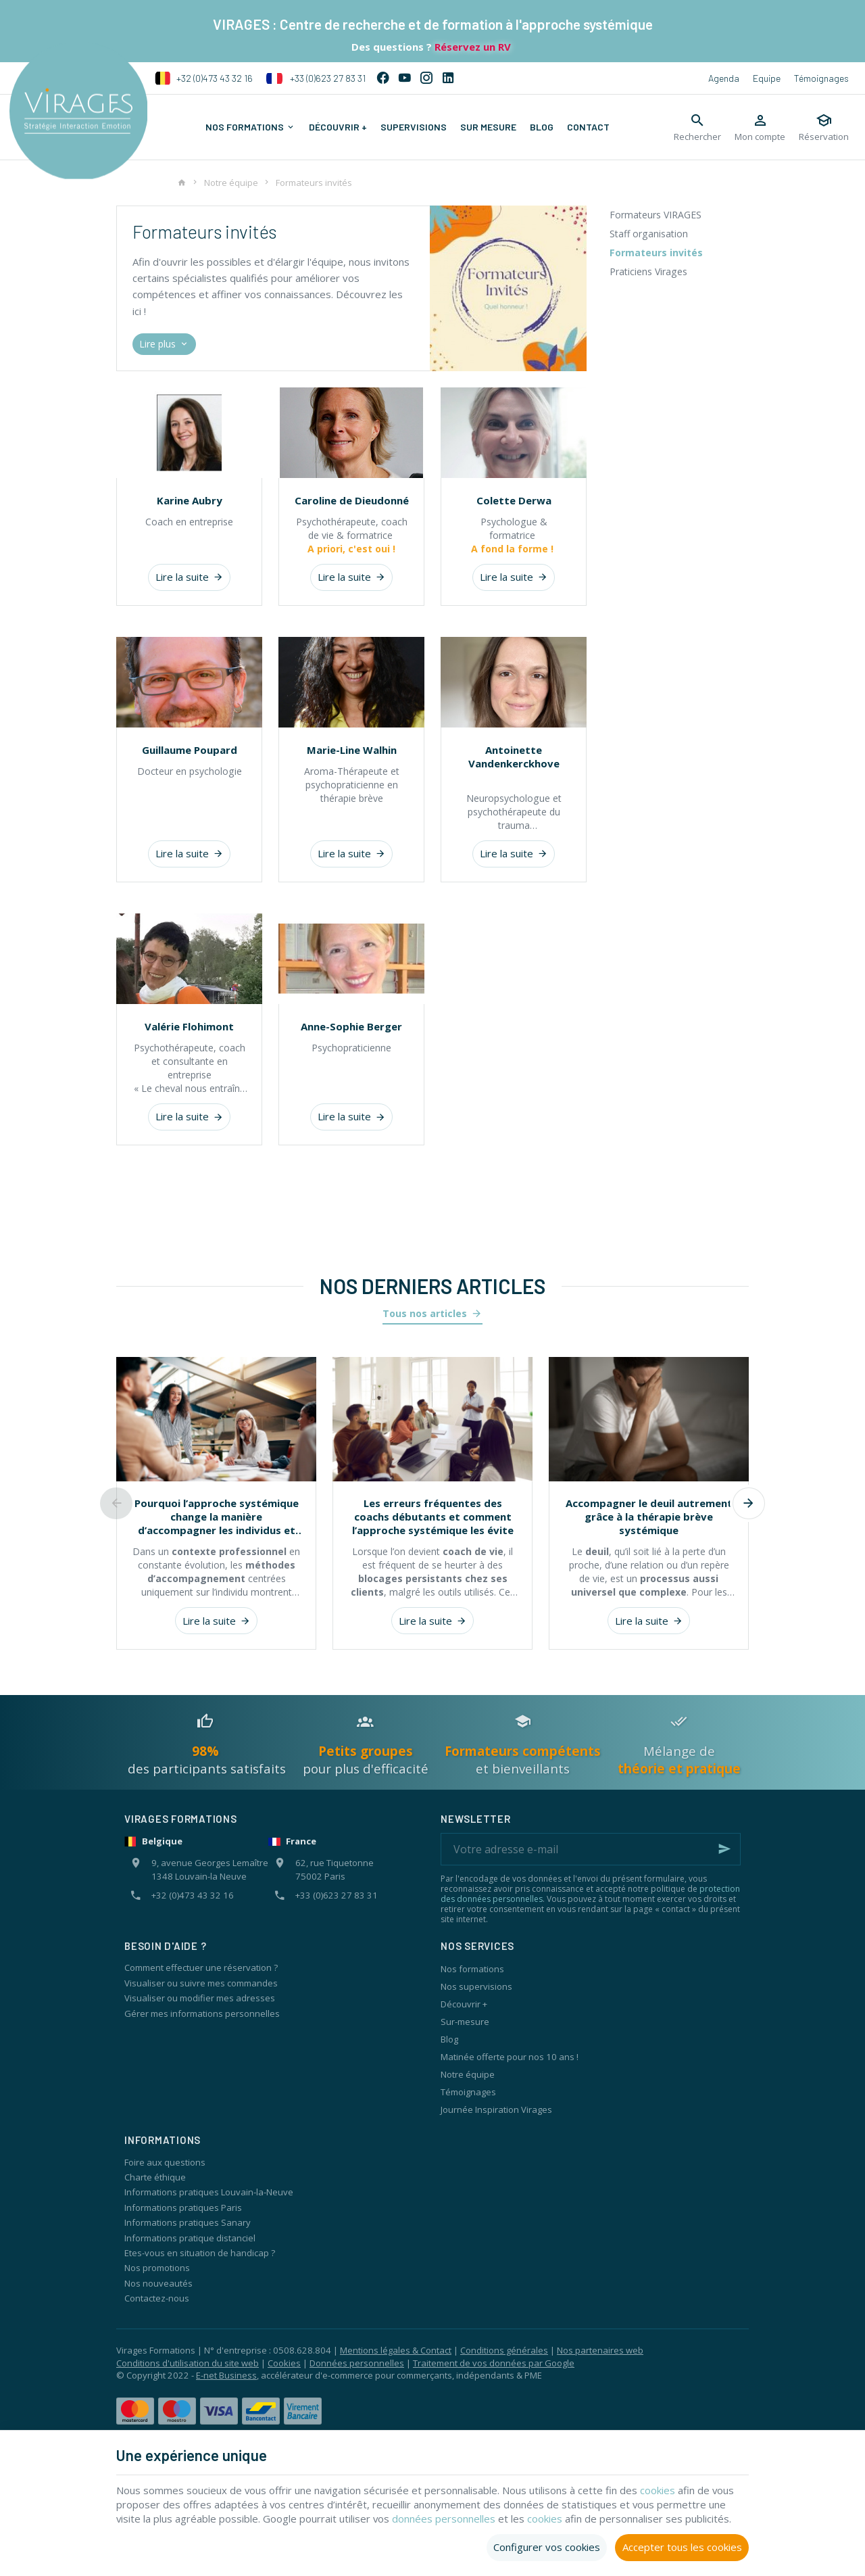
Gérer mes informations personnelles (202, 2013)
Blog (449, 2039)
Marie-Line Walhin (352, 750)
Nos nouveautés (158, 2283)
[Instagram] (426, 78)
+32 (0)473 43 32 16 (204, 78)
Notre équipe (231, 182)
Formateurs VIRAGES (655, 214)
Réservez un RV (471, 46)
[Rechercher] (697, 127)
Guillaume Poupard (189, 750)
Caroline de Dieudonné (352, 500)
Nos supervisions (476, 1986)
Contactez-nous (156, 2298)
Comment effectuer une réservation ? (201, 1967)
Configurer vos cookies (546, 2547)
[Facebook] (383, 78)
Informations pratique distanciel (189, 2238)
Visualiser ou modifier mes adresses (199, 1998)
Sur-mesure (465, 2022)
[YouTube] (405, 78)
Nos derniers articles (432, 1286)
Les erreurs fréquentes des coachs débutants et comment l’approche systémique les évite (433, 1516)
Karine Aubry (189, 500)
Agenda (723, 78)
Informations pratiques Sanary (187, 2222)
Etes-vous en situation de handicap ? (199, 2253)
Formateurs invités (656, 252)
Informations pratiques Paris (183, 2207)
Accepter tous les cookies (682, 2547)
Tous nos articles (424, 1313)
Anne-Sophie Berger (351, 1026)
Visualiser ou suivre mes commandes (201, 1983)
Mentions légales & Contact (395, 2350)
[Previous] (116, 1503)
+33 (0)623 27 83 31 (316, 78)
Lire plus (164, 344)
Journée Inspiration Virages (496, 2109)
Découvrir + (464, 2004)
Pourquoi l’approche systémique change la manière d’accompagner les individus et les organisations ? (216, 1516)
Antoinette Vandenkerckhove (514, 756)
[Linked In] (448, 78)
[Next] (749, 1503)
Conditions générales (504, 2350)
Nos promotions (157, 2268)
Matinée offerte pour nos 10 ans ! (509, 2057)
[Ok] (724, 1849)
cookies (658, 2490)
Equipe (767, 78)
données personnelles (445, 2518)
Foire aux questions (164, 2162)
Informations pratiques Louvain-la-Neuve (208, 2192)
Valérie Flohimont (189, 1026)
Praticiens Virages (648, 271)
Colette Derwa (513, 500)
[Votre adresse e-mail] (591, 1849)
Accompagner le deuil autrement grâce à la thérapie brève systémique (649, 1516)
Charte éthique (155, 2177)
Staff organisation (649, 233)
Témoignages (821, 78)
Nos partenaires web (600, 2350)
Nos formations (472, 1969)
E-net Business (226, 2375)
